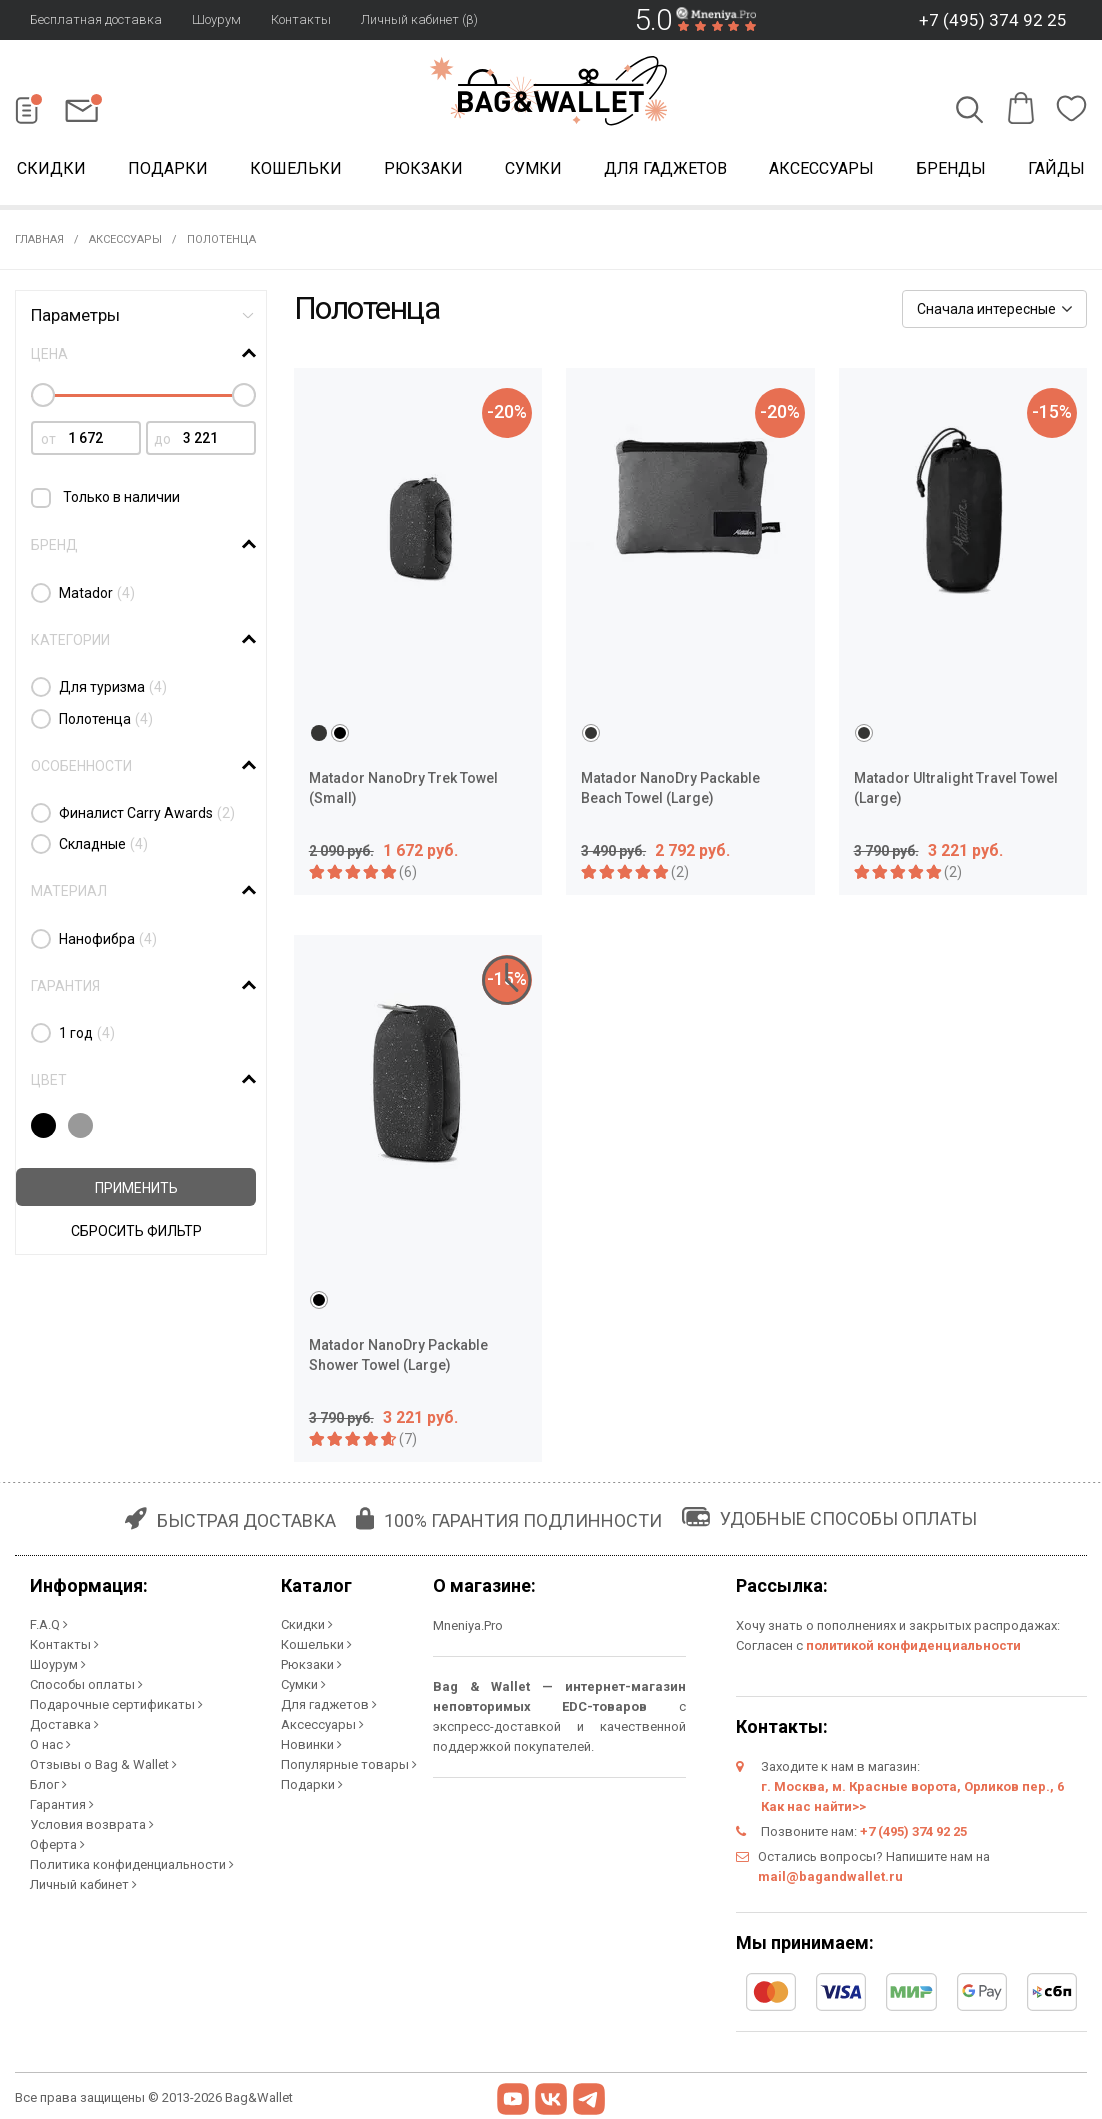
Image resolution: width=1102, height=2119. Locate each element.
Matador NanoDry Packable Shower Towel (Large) (398, 1355)
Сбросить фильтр (136, 1231)
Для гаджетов (665, 168)
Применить (136, 1188)
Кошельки (296, 168)
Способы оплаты (86, 1684)
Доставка (64, 1724)
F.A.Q (49, 1624)
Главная (39, 239)
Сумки (533, 168)
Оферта (57, 1844)
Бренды (951, 168)
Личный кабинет (83, 1884)
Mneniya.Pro (468, 1625)
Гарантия (62, 1804)
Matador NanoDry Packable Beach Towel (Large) (670, 788)
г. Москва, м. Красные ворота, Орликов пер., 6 (912, 1786)
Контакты (301, 19)
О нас (50, 1744)
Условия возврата (92, 1824)
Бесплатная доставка (96, 19)
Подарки (168, 168)
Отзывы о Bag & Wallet (103, 1764)
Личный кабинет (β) (419, 19)
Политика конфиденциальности (132, 1864)
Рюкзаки (423, 168)
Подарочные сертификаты (116, 1704)
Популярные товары (349, 1764)
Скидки (307, 1624)
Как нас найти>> (813, 1806)
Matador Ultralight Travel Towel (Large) (956, 788)
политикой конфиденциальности (913, 1645)
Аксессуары (821, 168)
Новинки (311, 1744)
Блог (48, 1784)
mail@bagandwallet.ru (830, 1876)
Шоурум (216, 19)
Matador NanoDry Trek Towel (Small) (403, 788)
